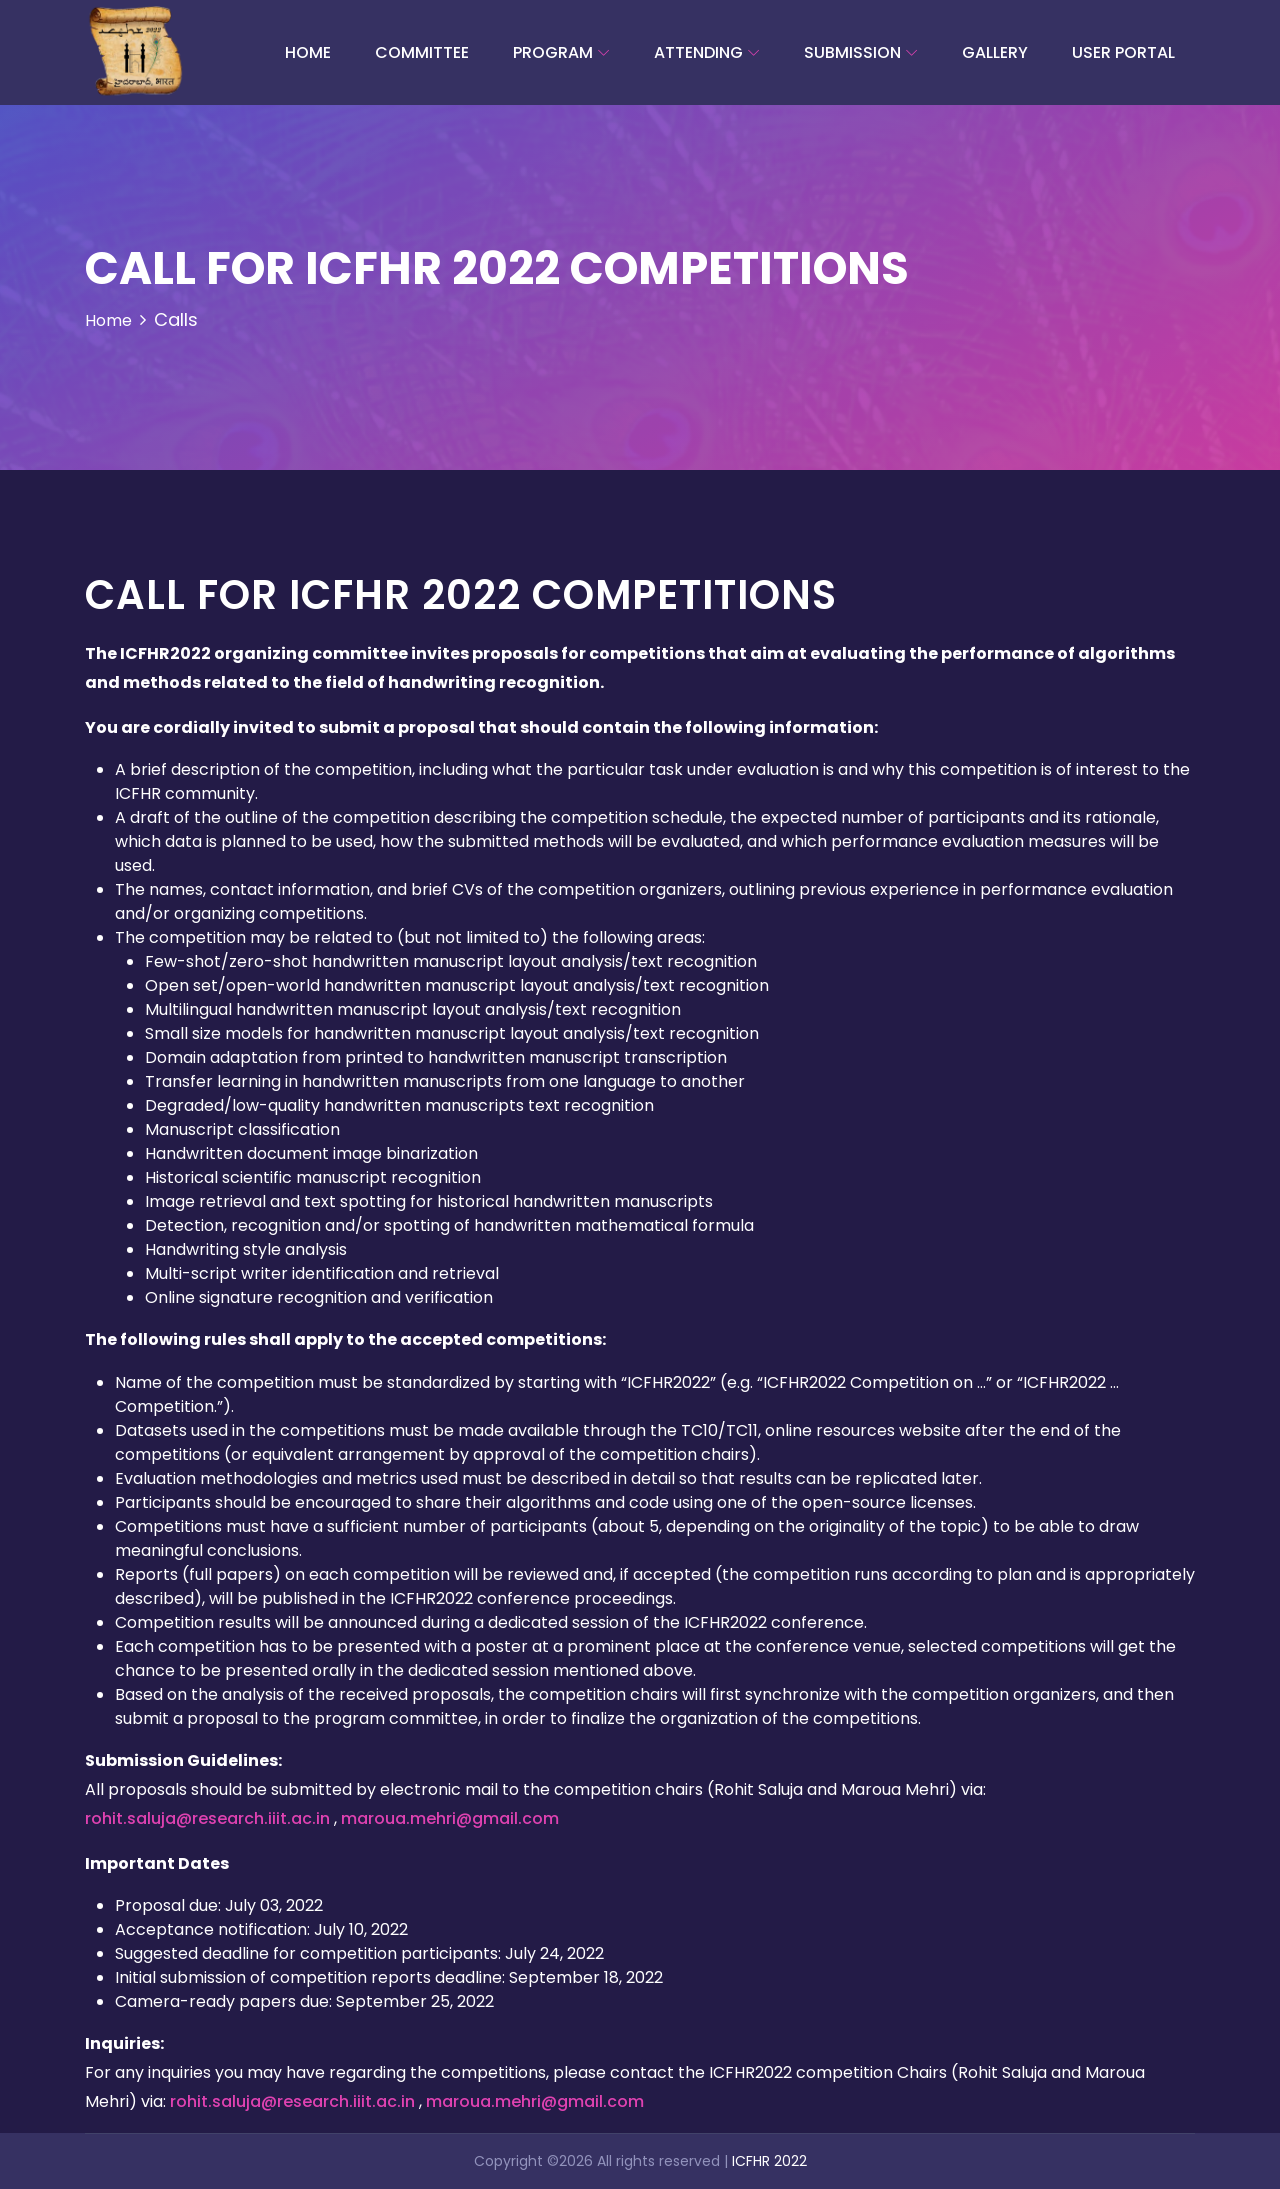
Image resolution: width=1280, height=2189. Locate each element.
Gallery (995, 52)
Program (553, 52)
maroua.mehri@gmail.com (450, 1818)
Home (308, 52)
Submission (852, 52)
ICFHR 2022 (769, 2161)
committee (422, 52)
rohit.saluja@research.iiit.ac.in (209, 1818)
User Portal (1123, 52)
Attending (698, 52)
